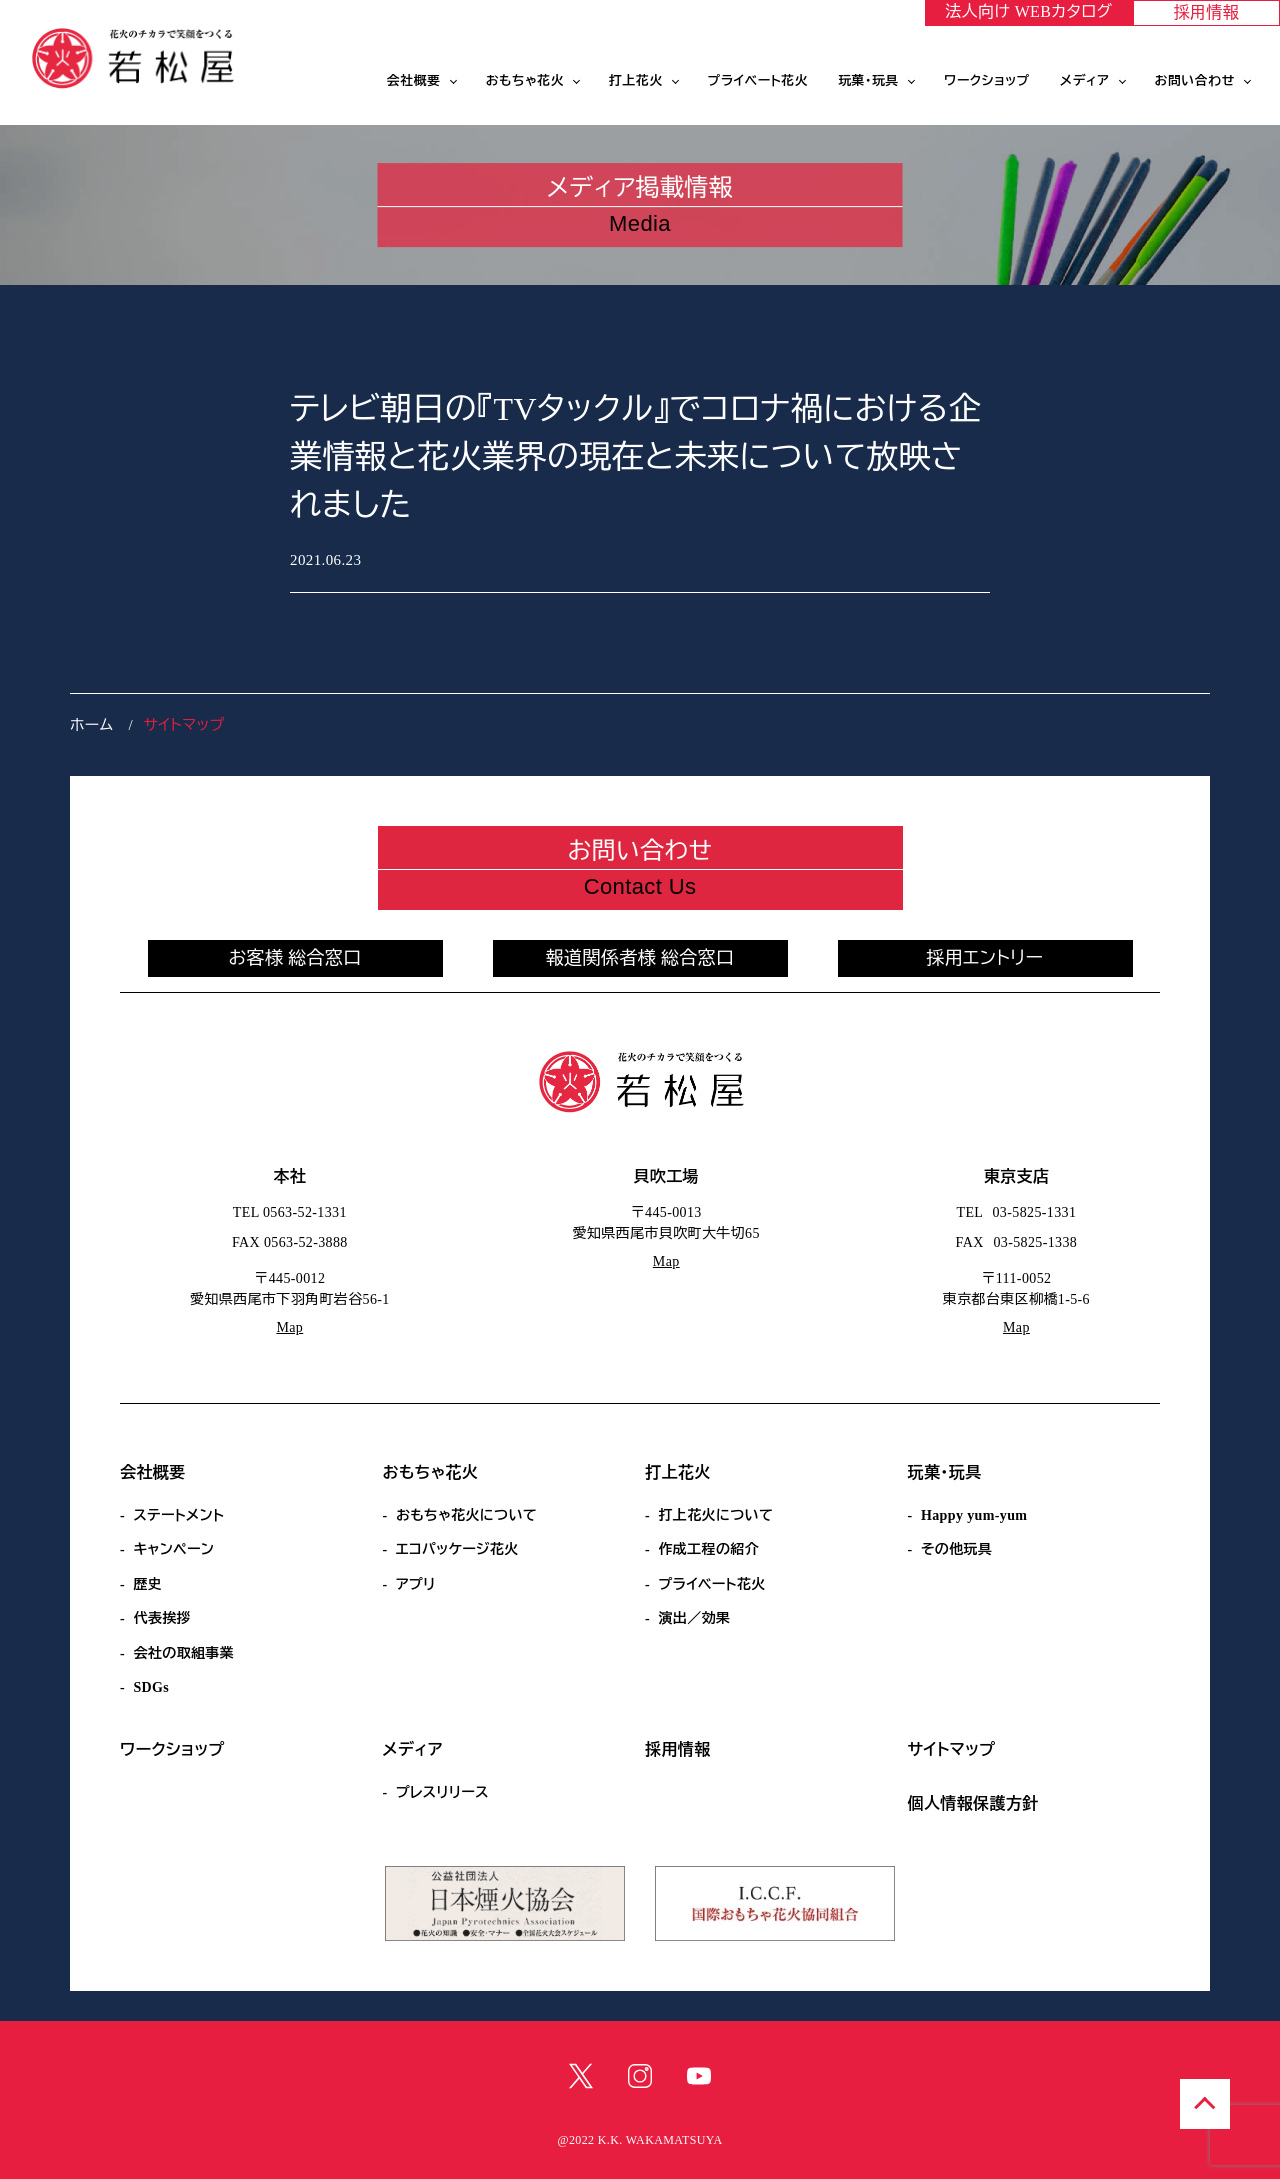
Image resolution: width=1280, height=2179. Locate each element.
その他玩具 (956, 1549)
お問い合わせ (1195, 81)
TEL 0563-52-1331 (290, 1212)
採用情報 (1207, 12)
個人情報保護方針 (973, 1803)
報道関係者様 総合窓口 (640, 958)
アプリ (416, 1584)
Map (289, 1327)
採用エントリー (985, 958)
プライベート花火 (758, 81)
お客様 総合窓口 (294, 958)
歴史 (147, 1584)
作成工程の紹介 (708, 1549)
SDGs (151, 1687)
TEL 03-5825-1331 (1017, 1212)
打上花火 (636, 81)
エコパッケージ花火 (457, 1549)
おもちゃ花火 (525, 81)
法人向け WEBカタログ (1028, 11)
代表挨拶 (162, 1618)
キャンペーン (173, 1549)
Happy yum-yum (974, 1515)
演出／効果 (694, 1618)
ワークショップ (987, 81)
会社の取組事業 (183, 1653)
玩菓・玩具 (868, 81)
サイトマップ (952, 1749)
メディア (1085, 81)
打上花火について (715, 1515)
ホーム (91, 725)
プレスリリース (442, 1792)
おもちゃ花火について (466, 1515)
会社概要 (414, 81)
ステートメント (178, 1515)
